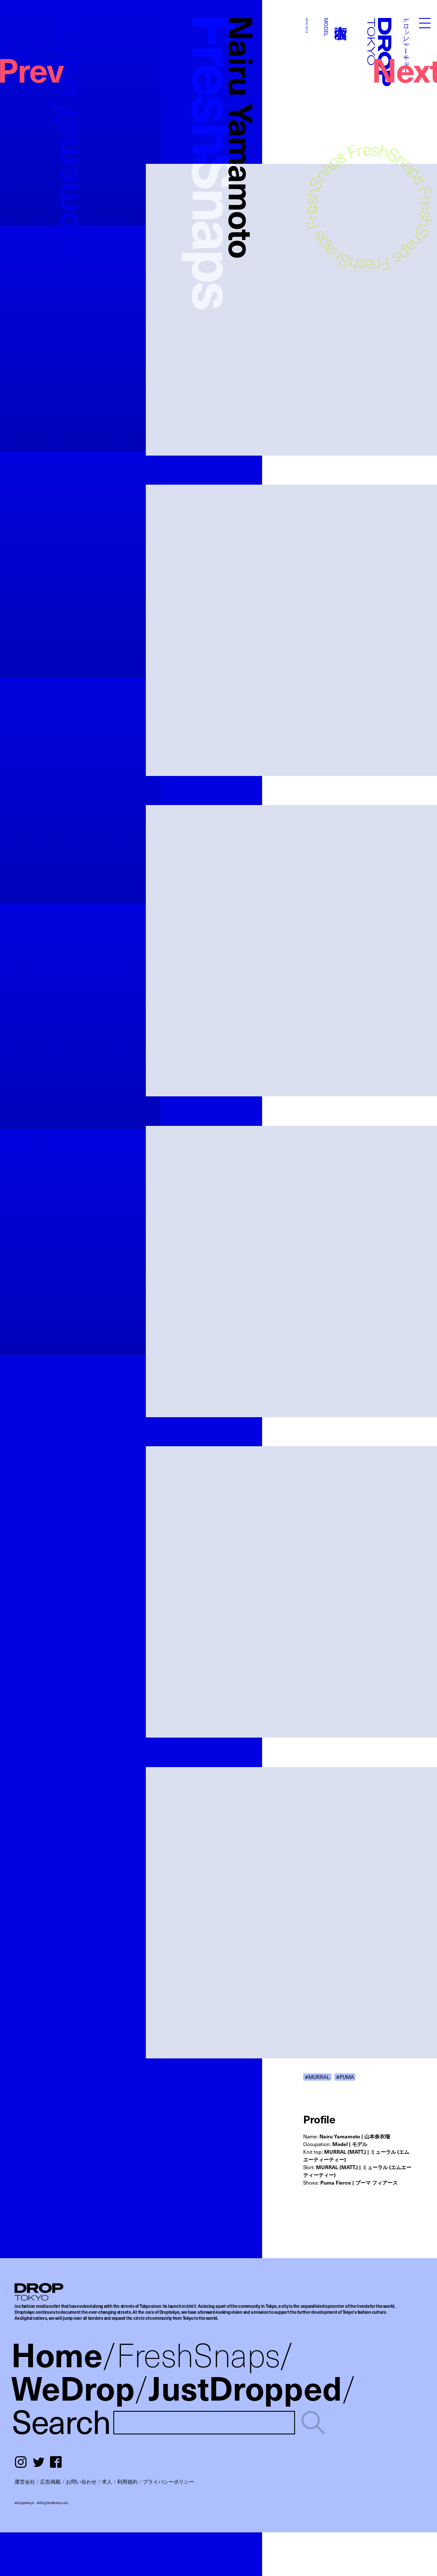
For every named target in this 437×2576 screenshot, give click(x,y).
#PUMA (345, 2077)
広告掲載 (50, 2481)
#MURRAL (317, 2077)
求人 (107, 2481)
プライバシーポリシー (168, 2481)
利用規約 (127, 2481)
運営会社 (25, 2481)
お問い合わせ (81, 2481)
